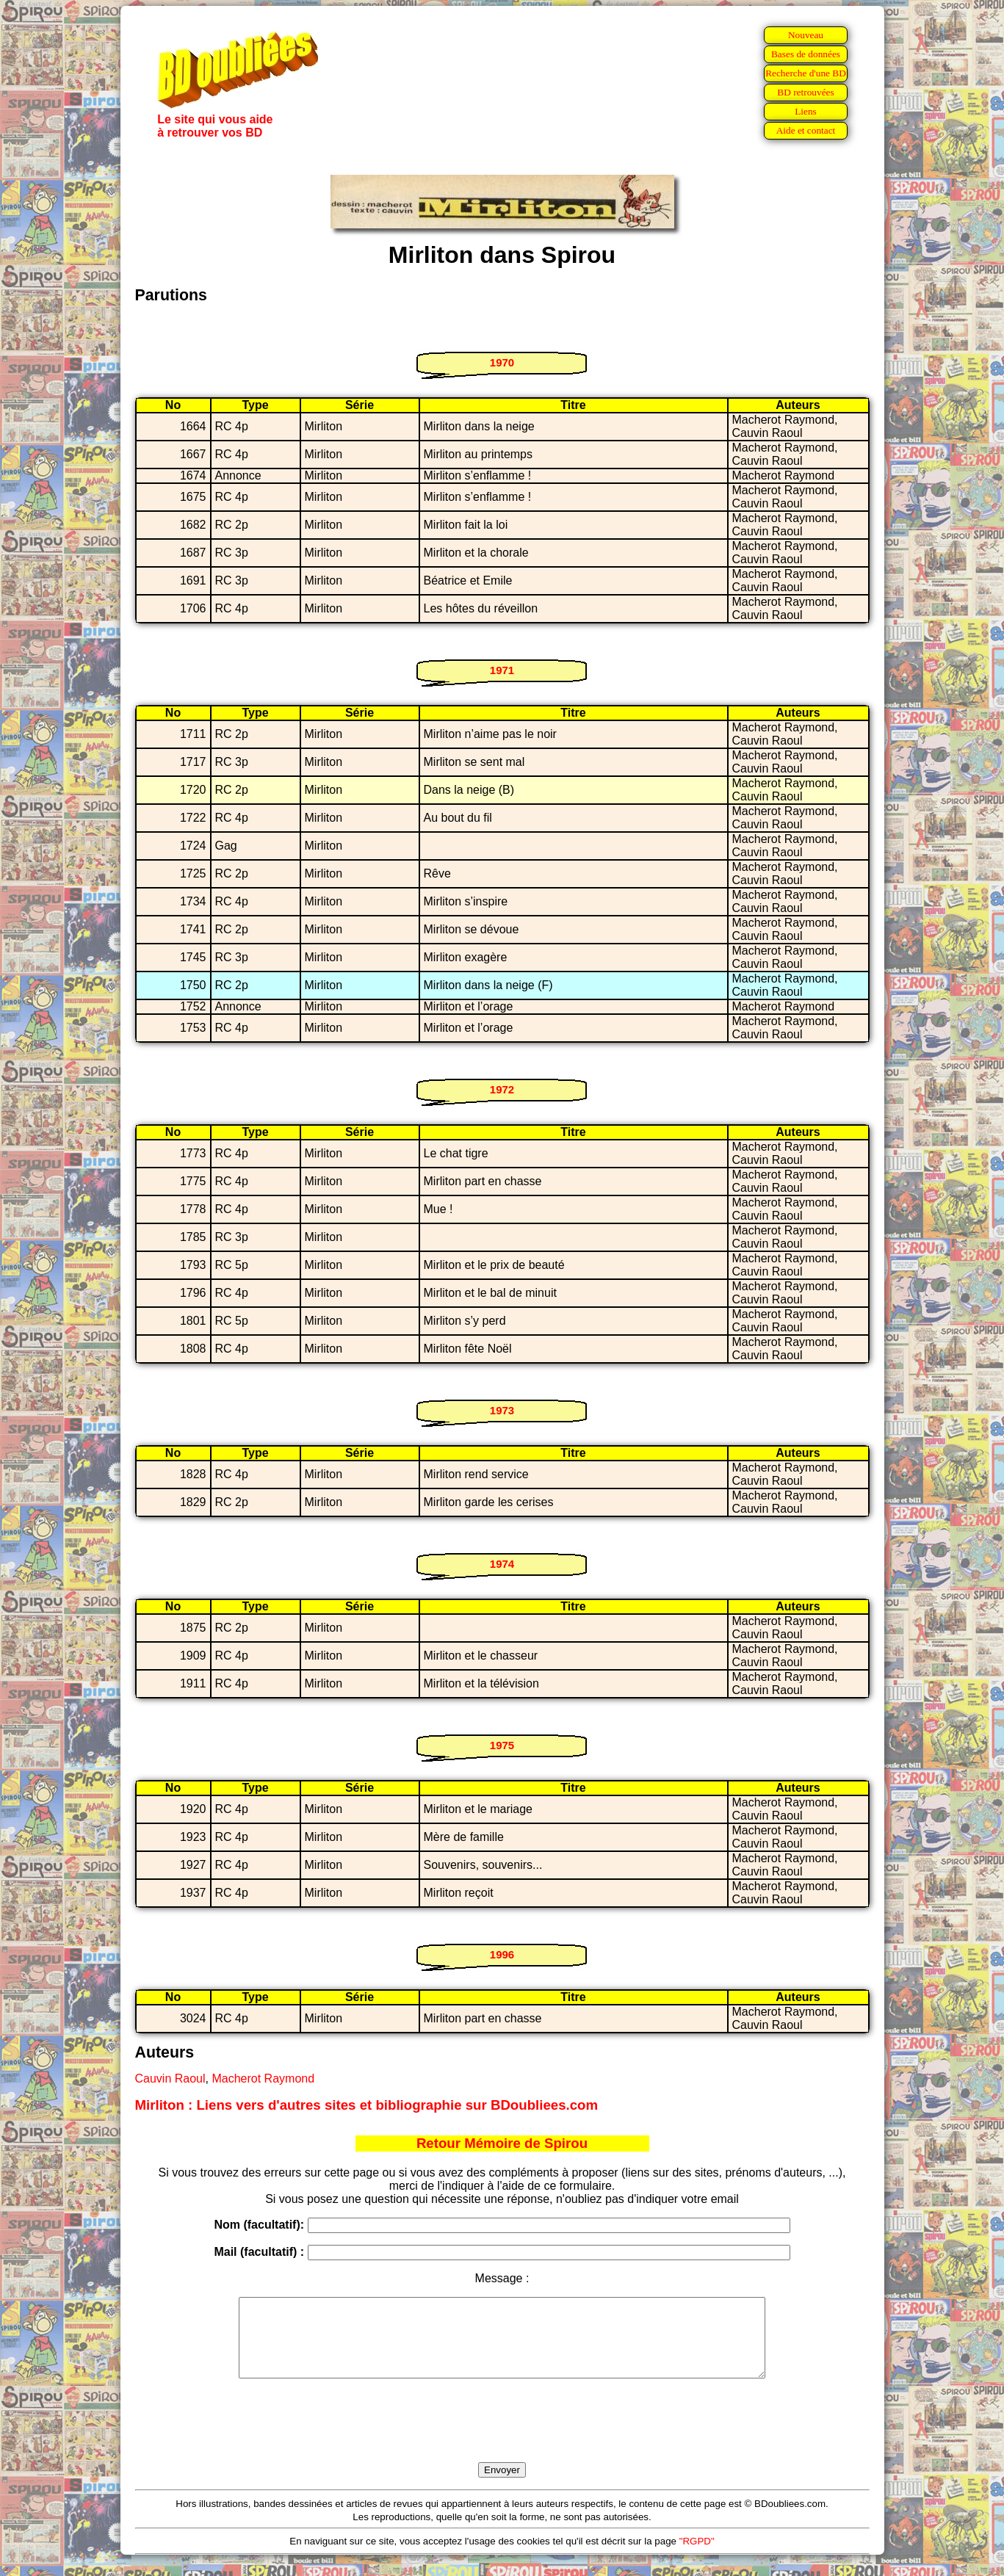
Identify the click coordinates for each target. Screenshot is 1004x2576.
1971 (502, 670)
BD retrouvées (805, 92)
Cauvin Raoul (170, 2078)
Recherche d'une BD (805, 73)
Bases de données (805, 53)
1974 (502, 1563)
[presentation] (502, 2437)
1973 (502, 1410)
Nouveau (805, 34)
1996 (502, 1954)
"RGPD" (697, 2556)
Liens (806, 111)
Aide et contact (806, 130)
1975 (502, 1745)
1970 (502, 362)
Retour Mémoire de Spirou (502, 2143)
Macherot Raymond (263, 2078)
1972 (502, 1089)
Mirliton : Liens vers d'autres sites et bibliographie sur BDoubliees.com (367, 2105)
